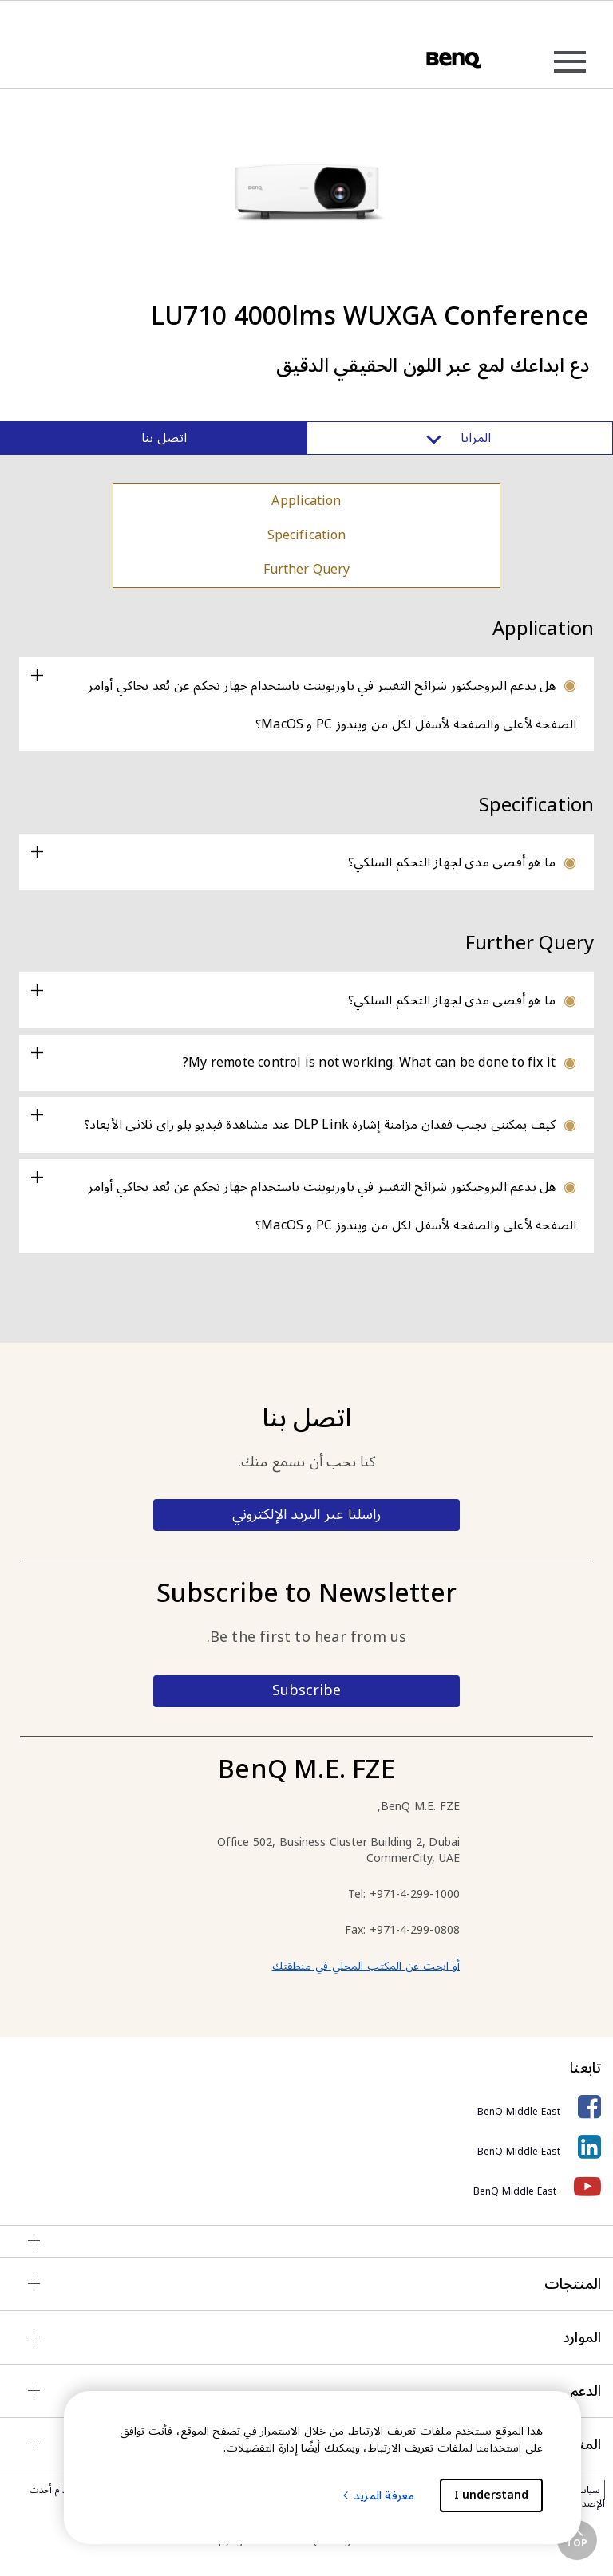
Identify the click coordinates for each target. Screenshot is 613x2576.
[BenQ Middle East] (306, 2108)
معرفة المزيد (377, 2495)
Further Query (306, 569)
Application (306, 501)
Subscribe (306, 1690)
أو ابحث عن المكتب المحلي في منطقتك (366, 1966)
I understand (491, 2495)
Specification (306, 535)
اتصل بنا (164, 438)
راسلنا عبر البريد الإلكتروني (306, 1514)
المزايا (460, 438)
